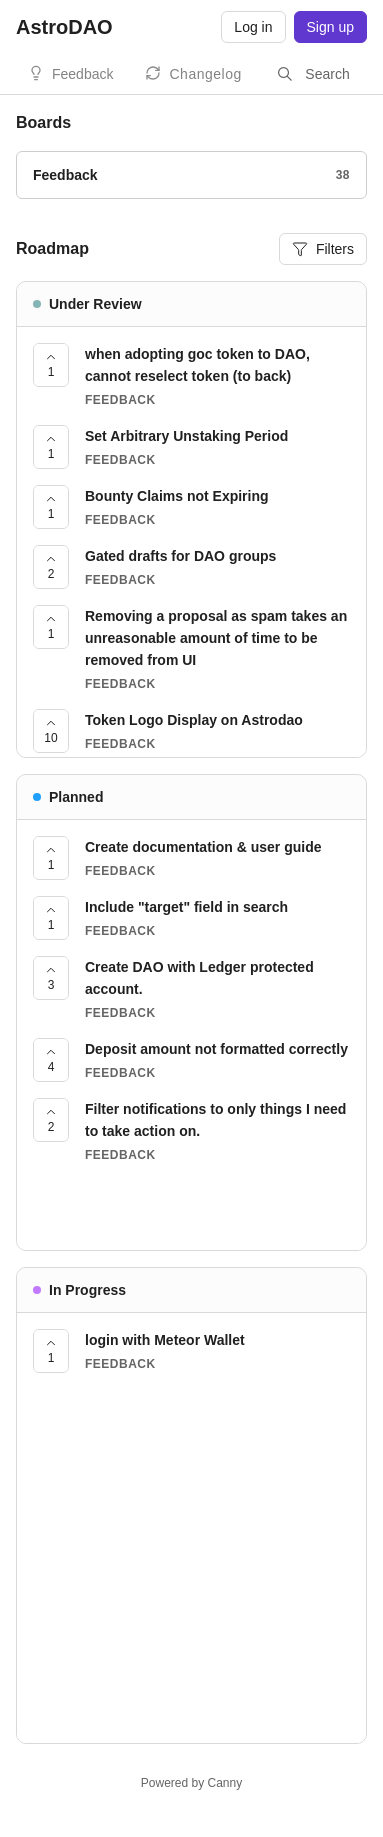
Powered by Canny (191, 1783)
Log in (253, 27)
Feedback (82, 74)
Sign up (330, 27)
